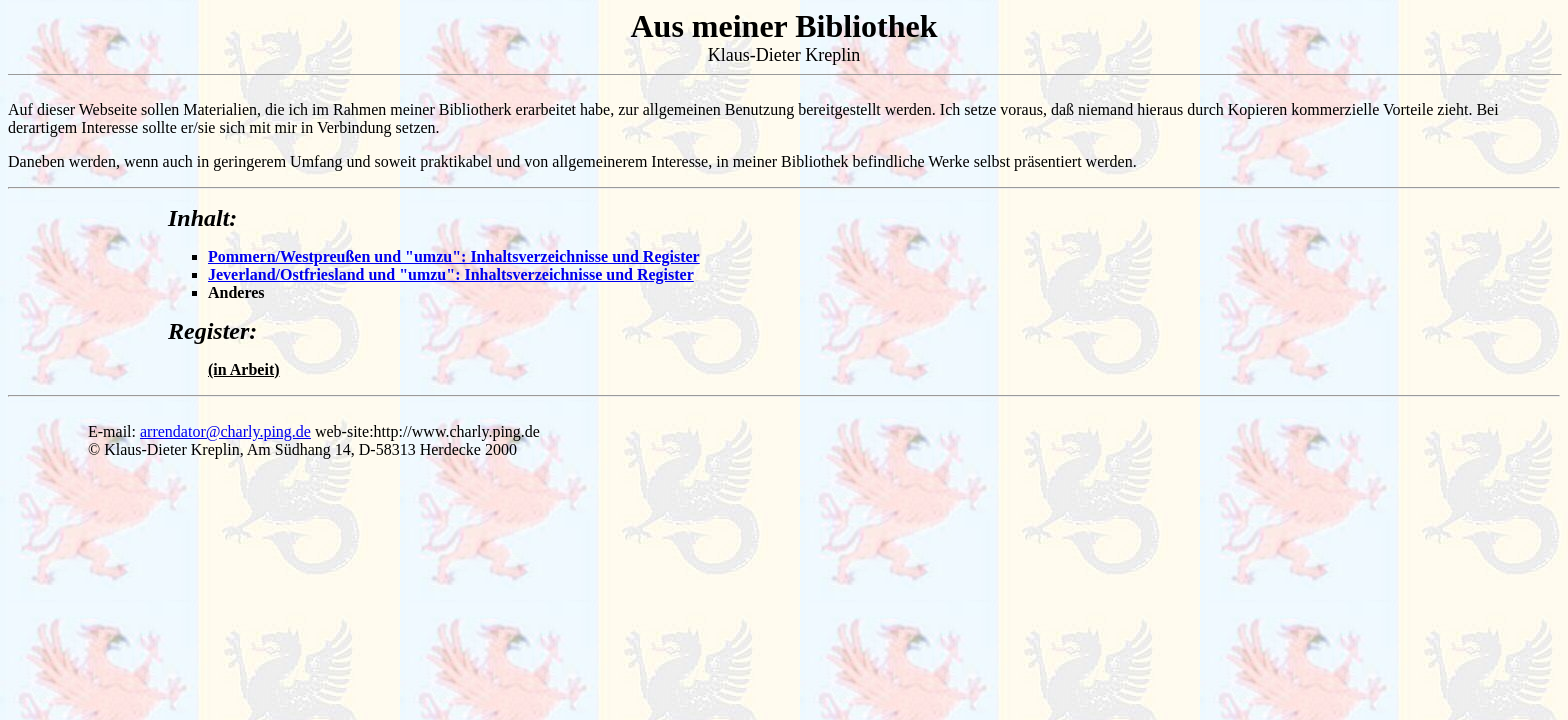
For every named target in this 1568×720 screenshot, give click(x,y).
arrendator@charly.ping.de (225, 431)
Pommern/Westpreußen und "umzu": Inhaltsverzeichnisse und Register (454, 256)
